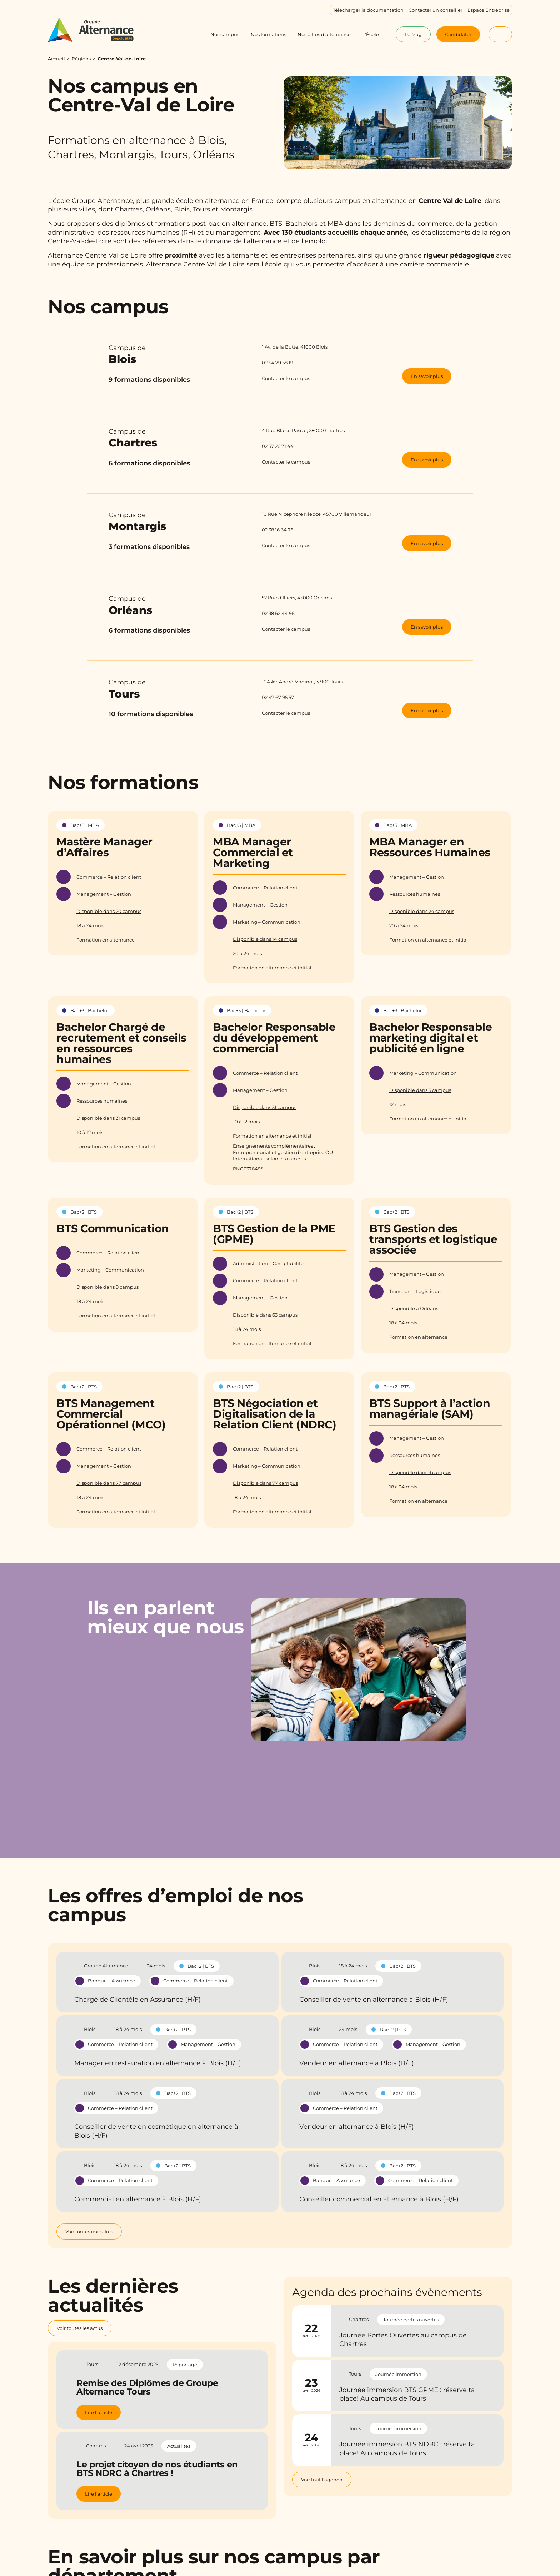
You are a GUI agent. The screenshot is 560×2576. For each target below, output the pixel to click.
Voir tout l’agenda (321, 2479)
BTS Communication (112, 1228)
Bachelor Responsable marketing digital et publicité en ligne (430, 1037)
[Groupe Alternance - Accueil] (98, 30)
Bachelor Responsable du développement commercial (274, 1037)
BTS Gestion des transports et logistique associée (433, 1239)
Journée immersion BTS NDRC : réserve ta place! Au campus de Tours (407, 2448)
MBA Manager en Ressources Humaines (429, 847)
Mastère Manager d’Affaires (104, 847)
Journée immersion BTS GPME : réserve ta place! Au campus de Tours (407, 2394)
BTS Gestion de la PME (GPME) (274, 1234)
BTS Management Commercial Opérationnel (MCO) (110, 1414)
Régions (81, 58)
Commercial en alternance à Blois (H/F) (137, 2199)
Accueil (56, 58)
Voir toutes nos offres (89, 2231)
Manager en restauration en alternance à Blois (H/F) (157, 2063)
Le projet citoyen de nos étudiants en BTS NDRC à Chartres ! (157, 2468)
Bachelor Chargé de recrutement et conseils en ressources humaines (121, 1043)
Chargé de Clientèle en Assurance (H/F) (137, 1999)
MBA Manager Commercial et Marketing (253, 852)
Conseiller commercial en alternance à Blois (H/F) (379, 2199)
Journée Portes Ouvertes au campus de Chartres (403, 2339)
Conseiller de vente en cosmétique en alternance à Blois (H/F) (156, 2131)
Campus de (174, 355)
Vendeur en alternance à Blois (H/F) (356, 2063)
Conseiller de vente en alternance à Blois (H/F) (373, 1999)
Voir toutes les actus (79, 2328)
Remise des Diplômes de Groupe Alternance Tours (147, 2387)
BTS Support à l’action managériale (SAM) (429, 1409)
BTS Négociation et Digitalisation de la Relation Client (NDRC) (274, 1414)
